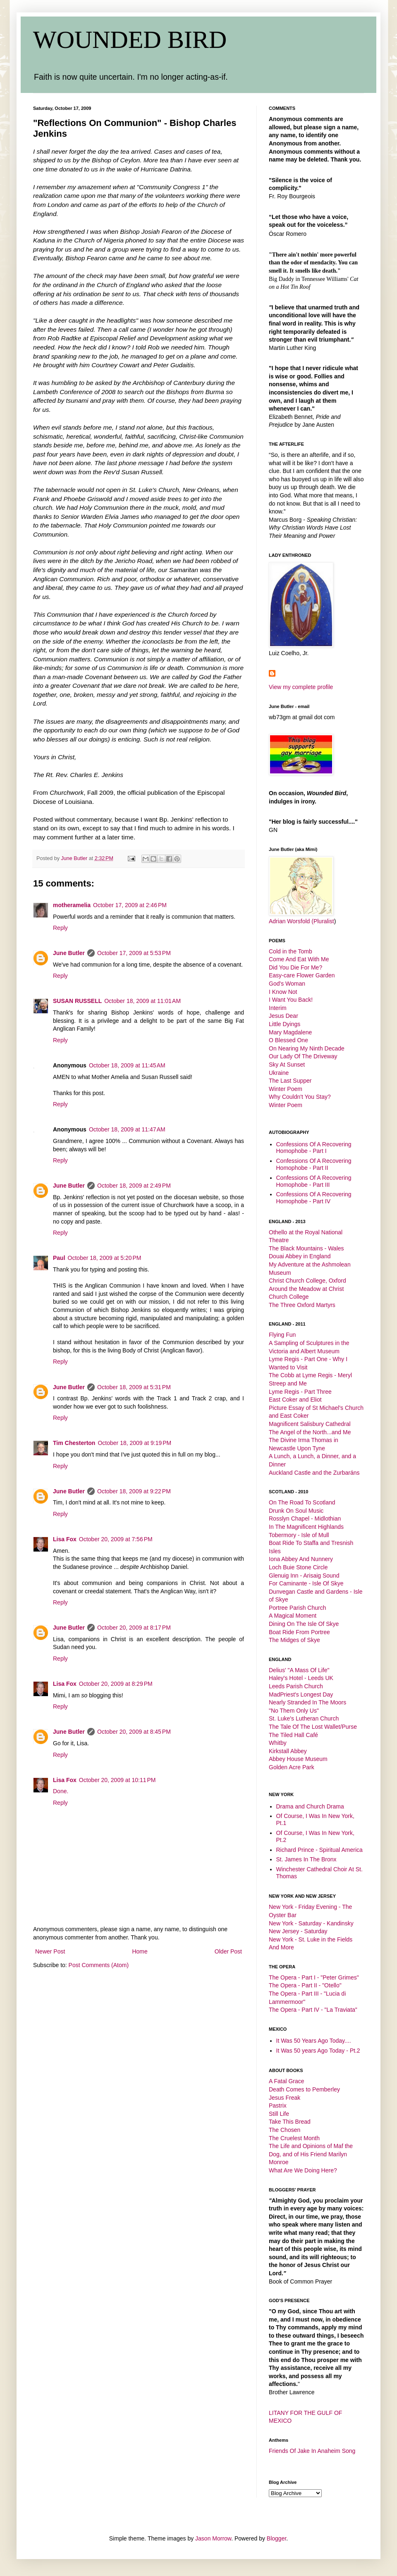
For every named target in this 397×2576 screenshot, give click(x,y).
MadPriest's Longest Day (301, 1694)
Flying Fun (282, 1334)
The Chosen (284, 2130)
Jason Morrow (213, 2538)
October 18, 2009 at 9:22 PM (134, 1491)
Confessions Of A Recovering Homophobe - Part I (314, 1148)
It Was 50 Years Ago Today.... (313, 2040)
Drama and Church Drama (310, 1806)
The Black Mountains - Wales (306, 1248)
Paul (59, 1258)
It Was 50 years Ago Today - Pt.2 (318, 2050)
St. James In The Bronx (306, 1859)
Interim (278, 1008)
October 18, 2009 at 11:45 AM (127, 1065)
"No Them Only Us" (294, 1710)
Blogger (276, 2538)
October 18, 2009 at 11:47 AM (127, 1129)
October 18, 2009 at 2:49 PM (134, 1185)
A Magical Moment (292, 1615)
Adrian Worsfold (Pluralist (301, 921)
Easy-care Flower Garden (302, 975)
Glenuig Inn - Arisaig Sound (304, 1575)
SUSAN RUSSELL (77, 1001)
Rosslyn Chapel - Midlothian (305, 1518)
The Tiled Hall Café (293, 1735)
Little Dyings (284, 1024)
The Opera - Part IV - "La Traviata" (313, 2009)
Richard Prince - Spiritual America (319, 1849)
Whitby (278, 1743)
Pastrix (278, 2105)
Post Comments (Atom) (99, 1965)
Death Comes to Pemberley (304, 2089)
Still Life (279, 2113)
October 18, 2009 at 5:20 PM (104, 1258)
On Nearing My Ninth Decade (306, 1048)
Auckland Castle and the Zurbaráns (314, 1472)
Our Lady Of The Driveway (303, 1056)
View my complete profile (301, 687)
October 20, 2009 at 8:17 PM (134, 1627)
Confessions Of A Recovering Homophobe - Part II (314, 1164)
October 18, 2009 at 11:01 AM (142, 1001)
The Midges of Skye (294, 1640)
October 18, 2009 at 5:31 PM (134, 1387)
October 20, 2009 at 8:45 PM (134, 1731)
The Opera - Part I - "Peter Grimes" (314, 1977)
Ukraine (279, 1072)
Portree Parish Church (297, 1607)
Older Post (228, 1951)
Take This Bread (290, 2121)
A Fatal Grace (286, 2081)
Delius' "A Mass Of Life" (299, 1670)
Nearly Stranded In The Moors (307, 1702)
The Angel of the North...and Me (310, 1432)
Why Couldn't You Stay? (300, 1096)
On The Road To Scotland (302, 1502)
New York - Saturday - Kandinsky (311, 1923)
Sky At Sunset (287, 1064)
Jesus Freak (284, 2097)
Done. (60, 1791)
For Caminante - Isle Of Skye (306, 1583)
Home (139, 1951)
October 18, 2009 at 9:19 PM (134, 1443)
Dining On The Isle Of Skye (304, 1624)
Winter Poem (285, 1089)
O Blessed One (288, 1040)
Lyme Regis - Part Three (300, 1391)
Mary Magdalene (290, 1032)
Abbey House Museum (298, 1759)
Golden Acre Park (291, 1767)
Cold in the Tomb (290, 951)
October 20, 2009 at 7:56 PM (116, 1539)
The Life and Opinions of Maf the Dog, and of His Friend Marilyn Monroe (311, 2154)
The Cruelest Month (294, 2138)
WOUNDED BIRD (130, 39)
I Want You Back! (291, 999)
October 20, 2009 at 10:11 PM (117, 1780)
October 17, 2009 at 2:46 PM (130, 905)
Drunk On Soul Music (296, 1510)
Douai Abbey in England (299, 1256)
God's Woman (287, 983)
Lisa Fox (65, 1539)
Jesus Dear (283, 1015)
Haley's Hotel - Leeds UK (301, 1678)
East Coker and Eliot (295, 1399)
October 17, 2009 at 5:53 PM (134, 953)
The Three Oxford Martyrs (302, 1305)
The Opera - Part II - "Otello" (305, 1985)
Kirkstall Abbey (288, 1751)
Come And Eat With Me (299, 959)
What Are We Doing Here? (303, 2170)
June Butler (69, 953)
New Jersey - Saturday (298, 1931)
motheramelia (72, 905)
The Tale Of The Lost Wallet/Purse (313, 1726)
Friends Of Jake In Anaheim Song (312, 2451)
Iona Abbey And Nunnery (301, 1559)
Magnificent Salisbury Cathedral (310, 1424)
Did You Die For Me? (295, 967)
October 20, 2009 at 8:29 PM (116, 1683)
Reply (60, 927)
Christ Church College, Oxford (307, 1280)
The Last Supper (290, 1080)
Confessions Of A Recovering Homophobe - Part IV (314, 1198)
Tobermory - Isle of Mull (299, 1535)
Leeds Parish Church (296, 1686)
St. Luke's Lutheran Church (304, 1718)
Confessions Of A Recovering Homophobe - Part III (314, 1181)
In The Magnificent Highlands (306, 1526)
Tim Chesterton (74, 1443)
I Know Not (283, 992)
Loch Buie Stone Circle (298, 1567)
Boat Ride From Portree (299, 1632)
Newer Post (50, 1951)
